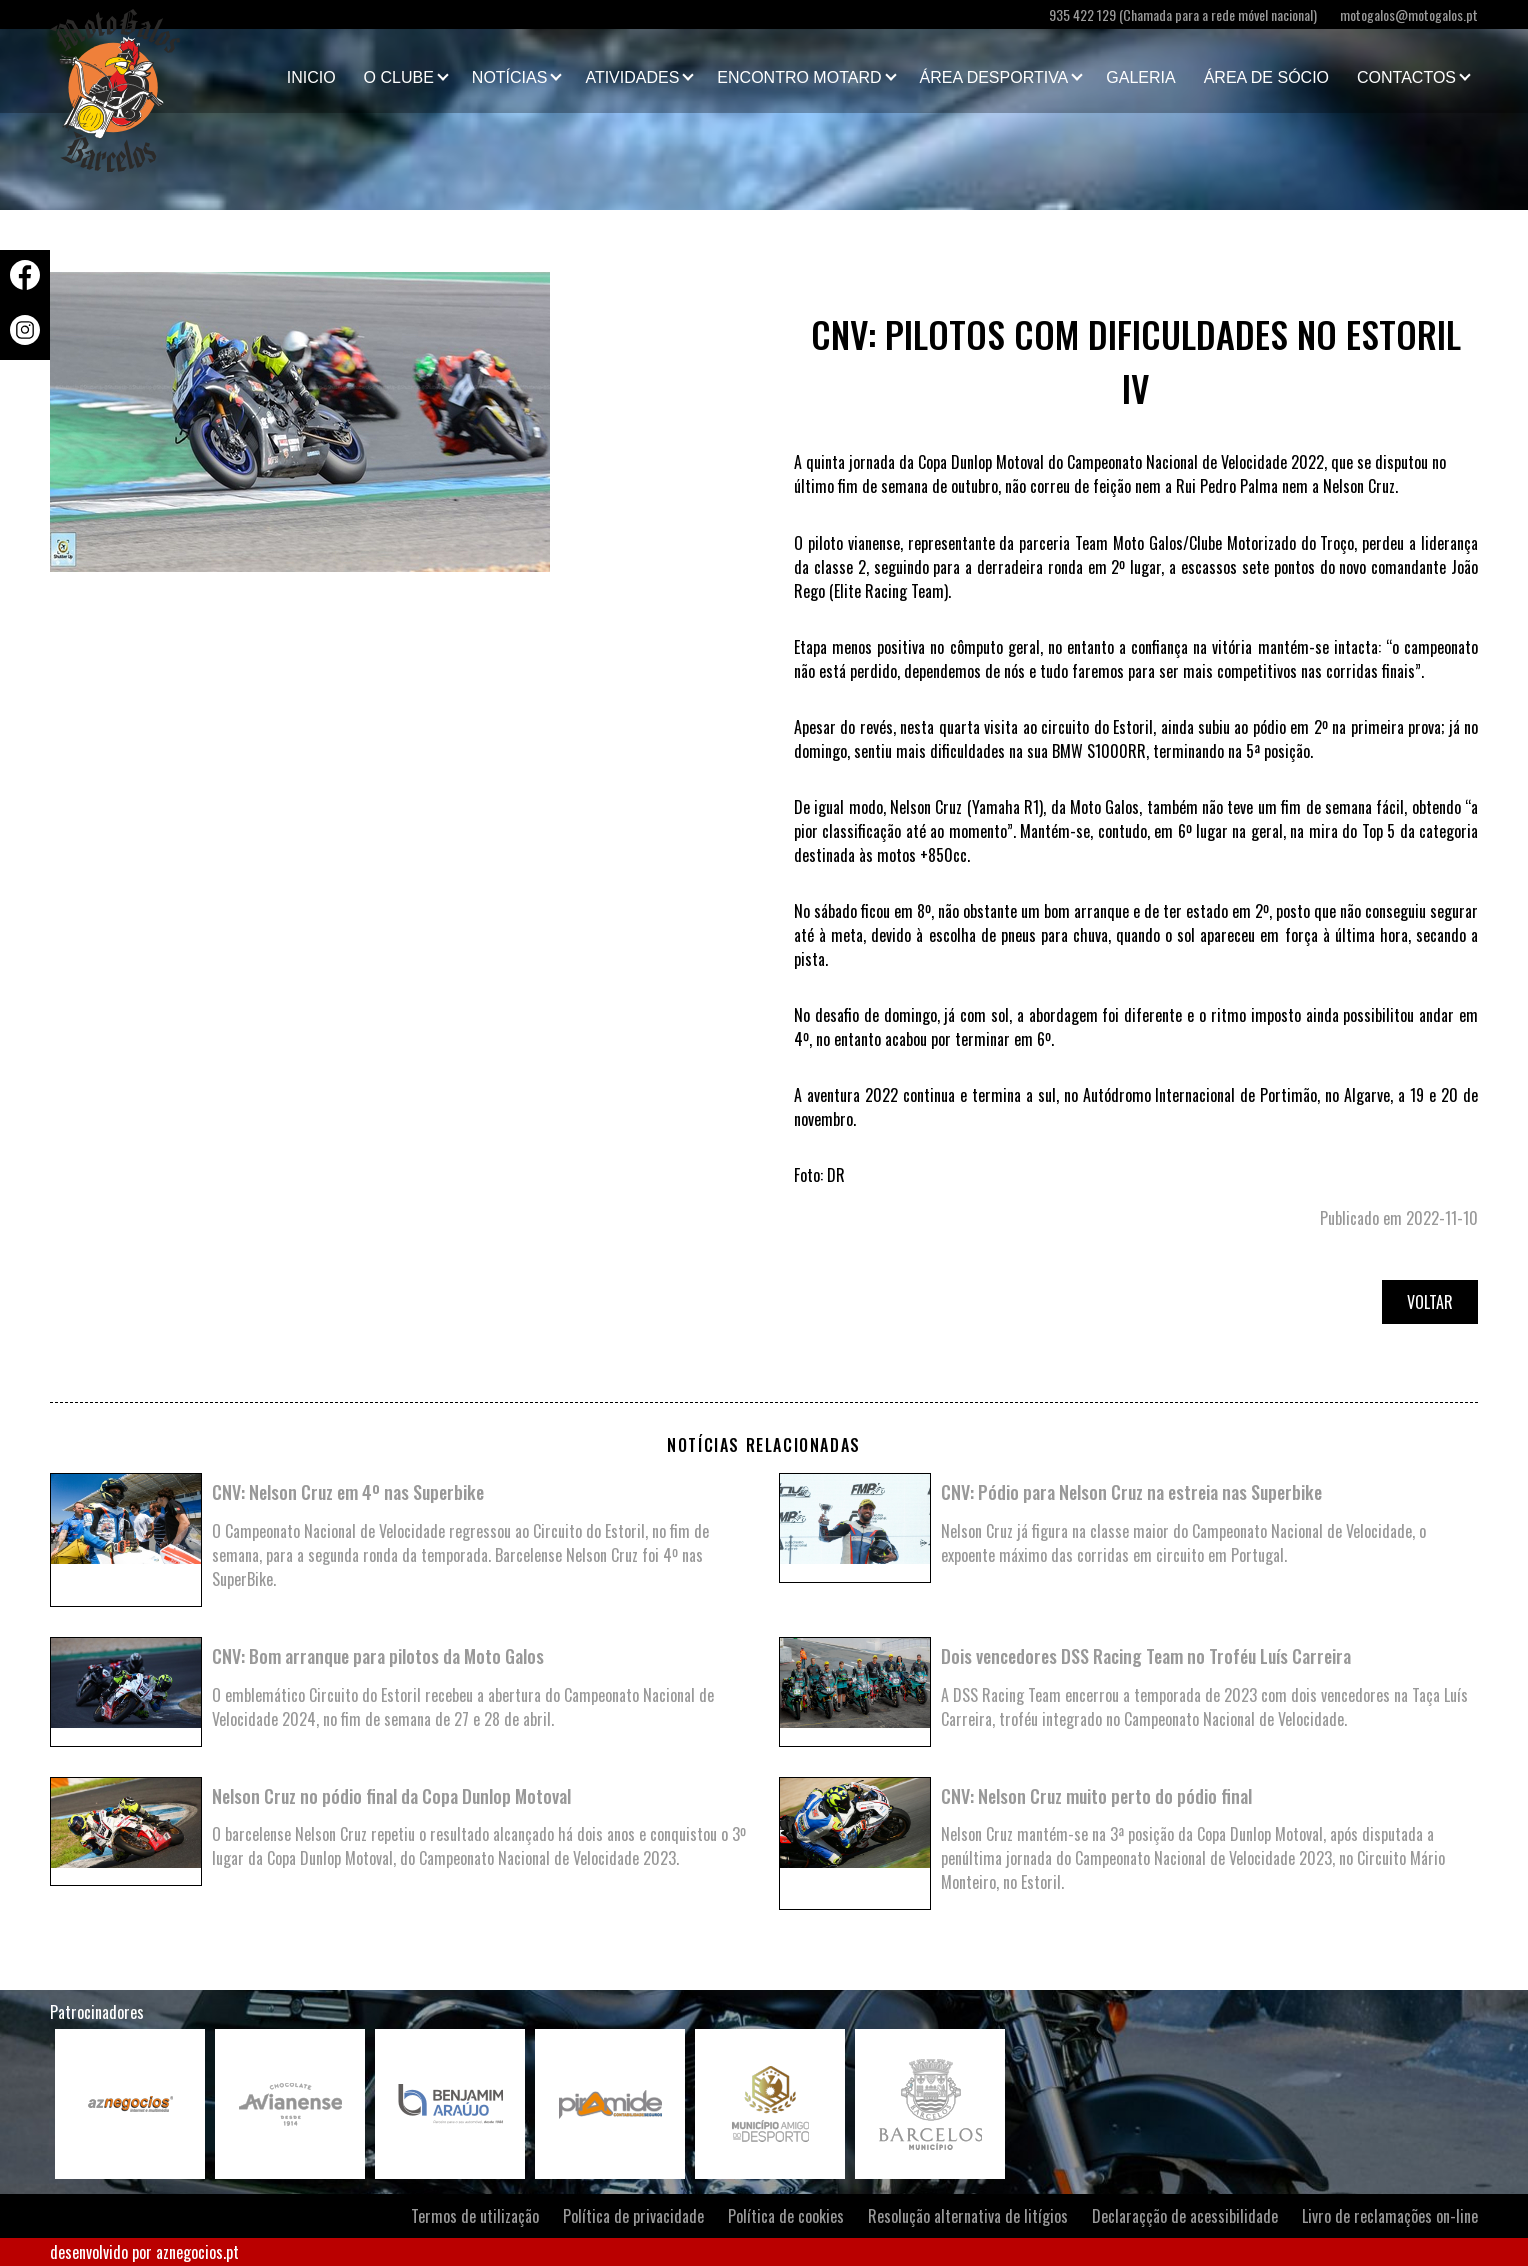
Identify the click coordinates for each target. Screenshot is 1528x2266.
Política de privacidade (633, 2216)
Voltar (1430, 1302)
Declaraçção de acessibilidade (1185, 2216)
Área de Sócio (1266, 77)
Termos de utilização (475, 2216)
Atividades (632, 77)
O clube (399, 77)
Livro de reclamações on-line (1390, 2216)
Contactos (1406, 77)
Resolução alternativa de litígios (968, 2216)
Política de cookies (786, 2216)
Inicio (311, 77)
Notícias (510, 77)
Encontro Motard (799, 77)
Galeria (1140, 77)
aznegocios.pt (197, 2252)
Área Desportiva (994, 77)
